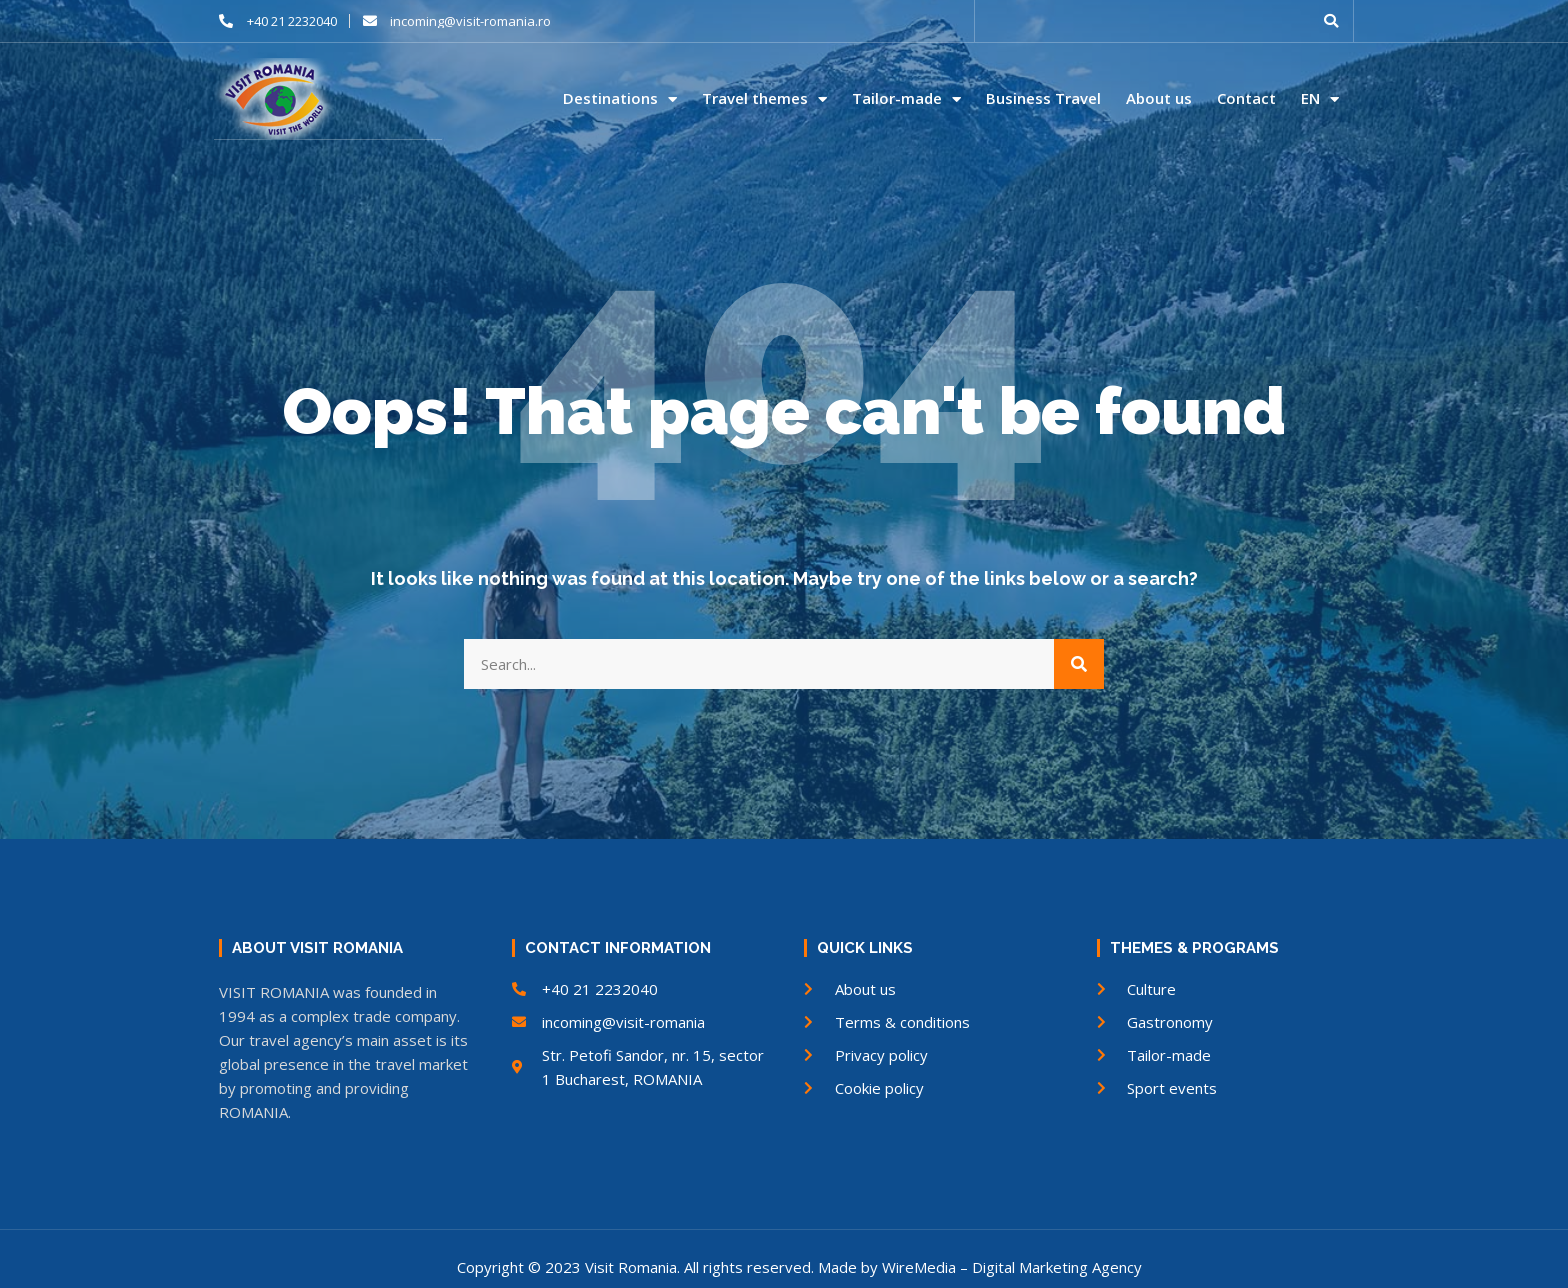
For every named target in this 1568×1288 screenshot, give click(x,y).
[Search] (1079, 663)
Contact (1246, 98)
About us (1159, 98)
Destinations (620, 99)
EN (1320, 99)
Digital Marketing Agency (1057, 1266)
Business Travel (1043, 98)
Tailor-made (906, 99)
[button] (1331, 21)
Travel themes (764, 99)
